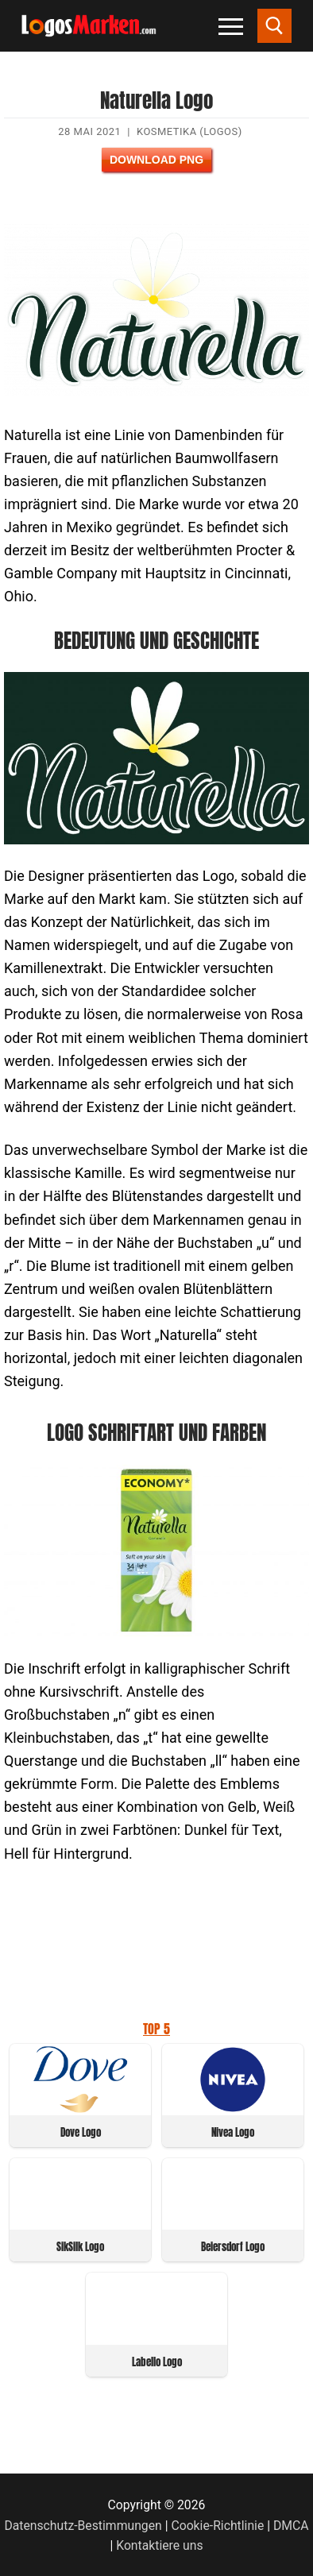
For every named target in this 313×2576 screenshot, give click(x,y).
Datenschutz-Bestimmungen (82, 2525)
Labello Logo (157, 2361)
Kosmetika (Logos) (189, 131)
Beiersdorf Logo (233, 2246)
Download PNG (156, 159)
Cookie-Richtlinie (217, 2525)
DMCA (291, 2525)
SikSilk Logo (80, 2246)
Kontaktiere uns (159, 2545)
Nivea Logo (232, 2132)
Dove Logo (80, 2132)
